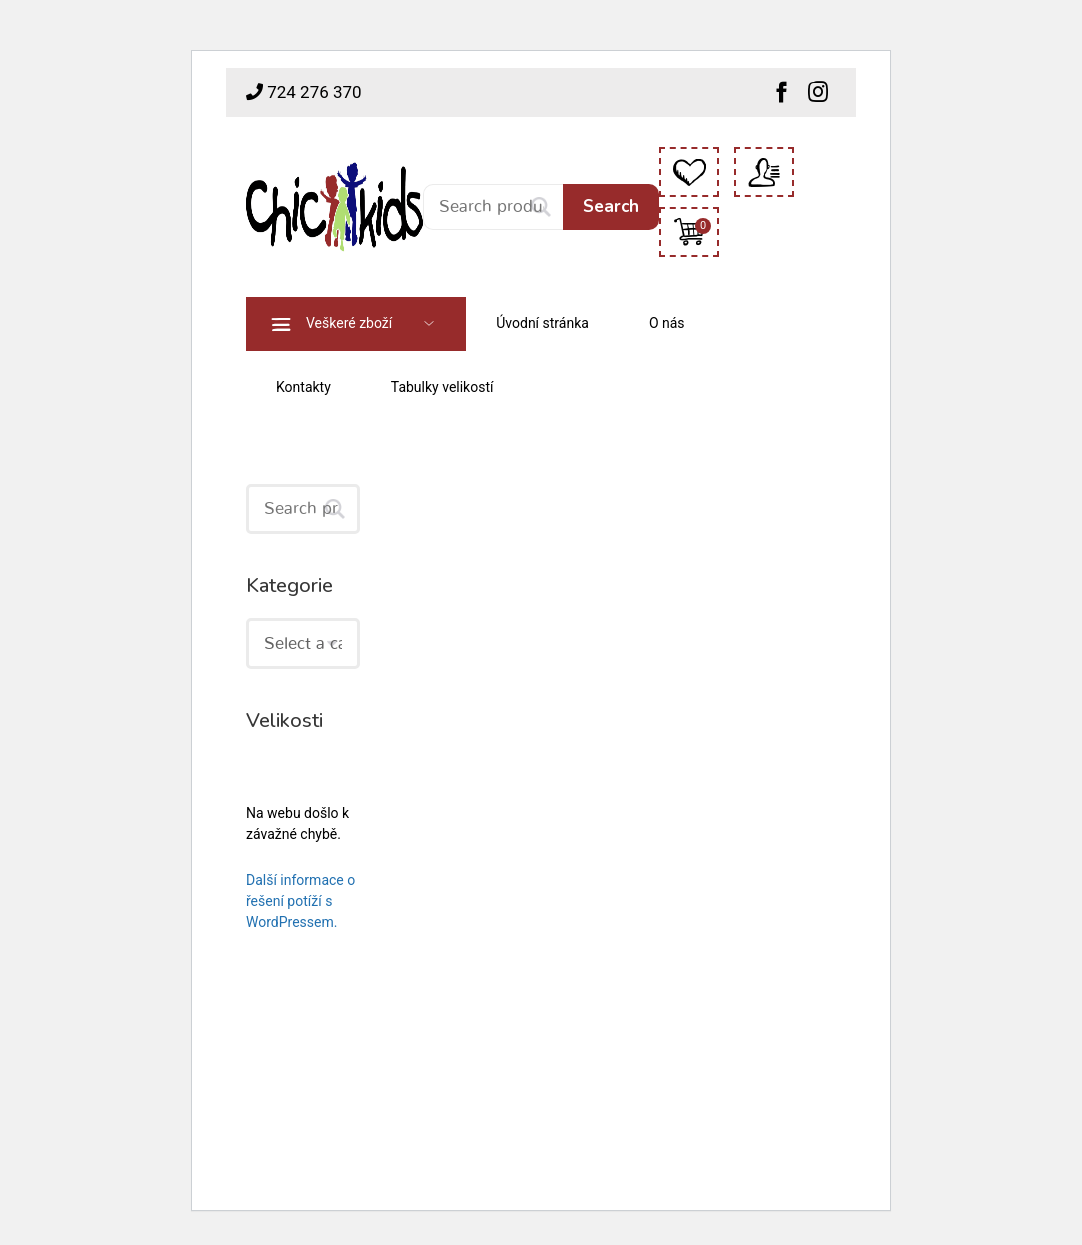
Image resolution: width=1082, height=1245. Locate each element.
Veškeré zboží (349, 323)
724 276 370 (304, 92)
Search (611, 206)
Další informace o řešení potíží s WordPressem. (300, 901)
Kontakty (303, 387)
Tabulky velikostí (442, 387)
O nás (667, 323)
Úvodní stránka (542, 323)
